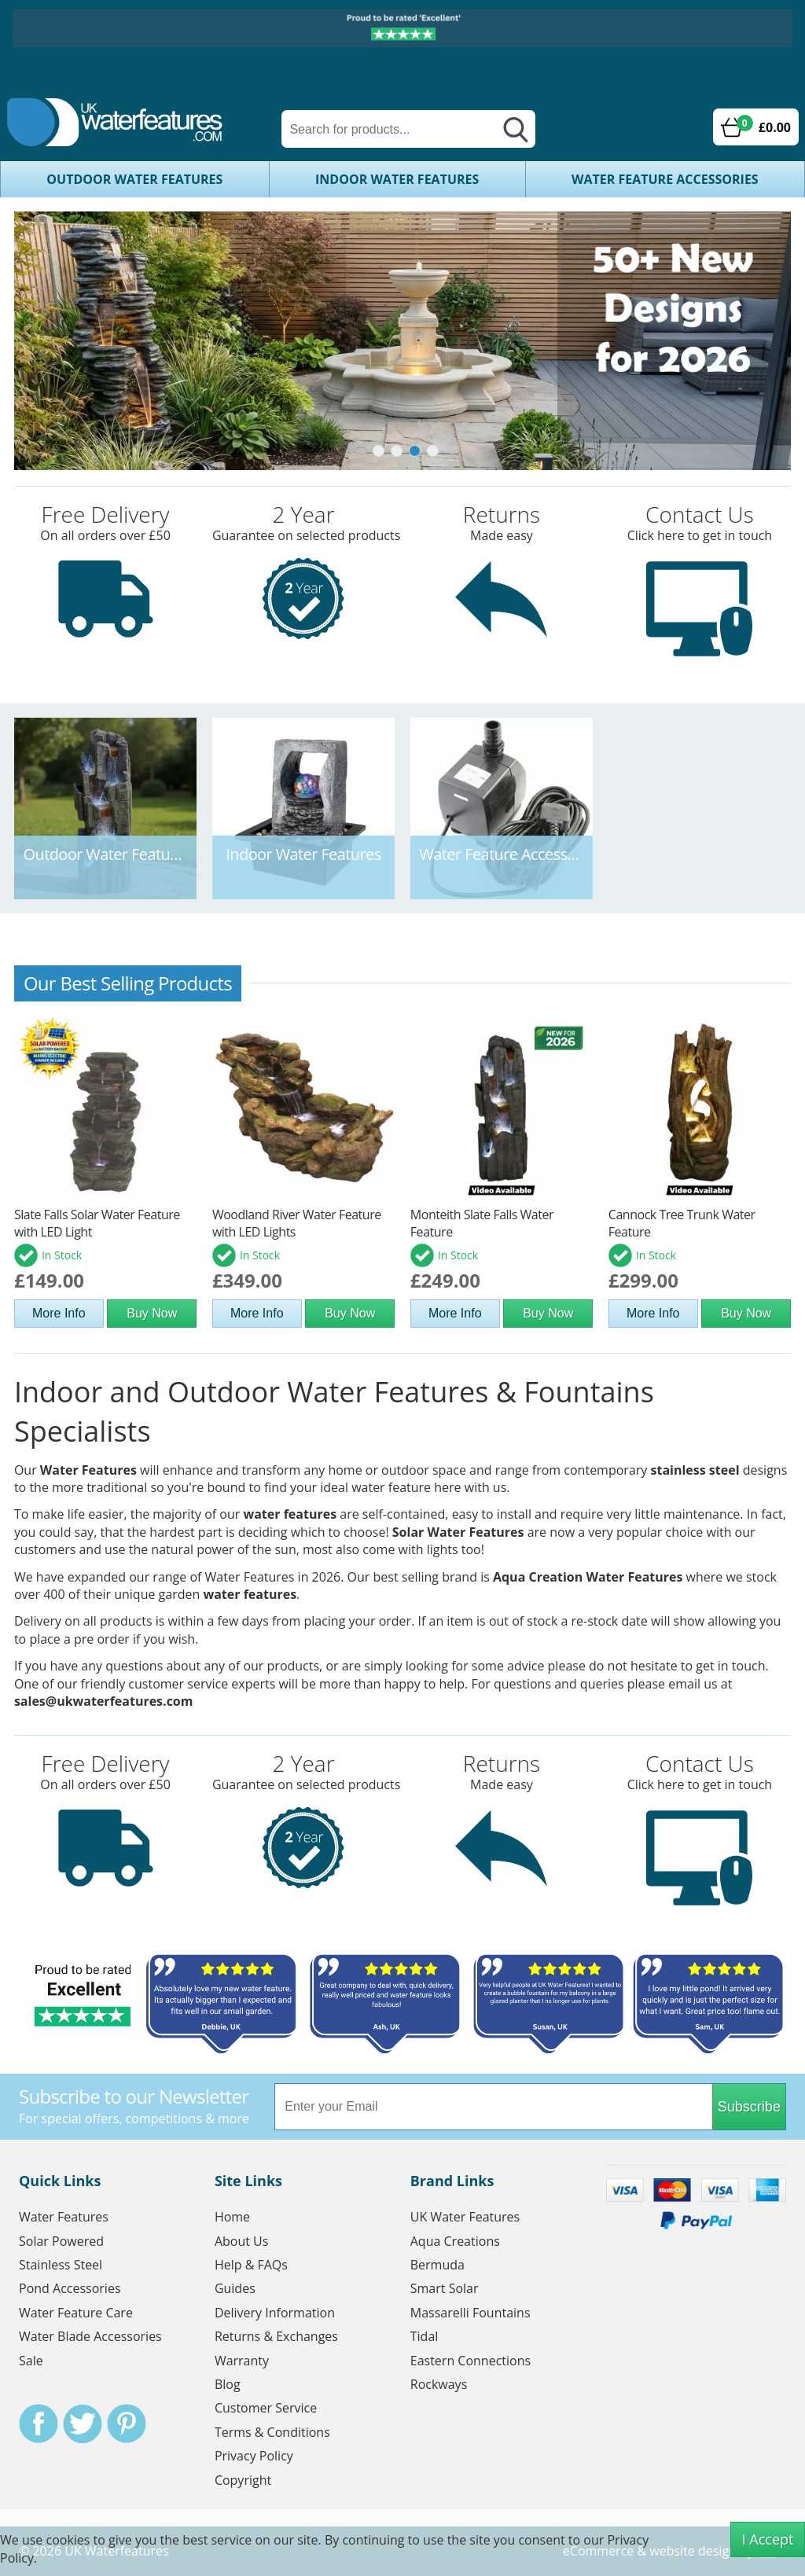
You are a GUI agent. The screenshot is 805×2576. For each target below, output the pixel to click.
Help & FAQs (251, 2265)
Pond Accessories (70, 2289)
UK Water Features (465, 2217)
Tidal (424, 2337)
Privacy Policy (254, 2456)
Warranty (242, 2360)
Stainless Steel (60, 2265)
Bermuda (437, 2265)
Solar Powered (61, 2241)
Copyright (243, 2480)
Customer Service (266, 2408)
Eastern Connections (470, 2360)
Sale (31, 2360)
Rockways (439, 2385)
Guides (235, 2289)
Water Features (88, 1470)
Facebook (38, 2424)
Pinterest (126, 2424)
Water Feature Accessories (665, 179)
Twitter (82, 2424)
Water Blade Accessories (90, 2337)
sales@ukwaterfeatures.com (103, 1701)
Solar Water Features (458, 1532)
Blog (228, 2385)
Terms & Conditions (272, 2432)
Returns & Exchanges (276, 2337)
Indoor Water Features (397, 179)
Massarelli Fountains (470, 2312)
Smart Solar (444, 2289)
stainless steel (694, 1470)
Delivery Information (275, 2312)
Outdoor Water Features (134, 179)
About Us (242, 2241)
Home (232, 2217)
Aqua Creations (455, 2241)
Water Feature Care (76, 2312)
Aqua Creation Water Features (587, 1577)
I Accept (768, 2539)
